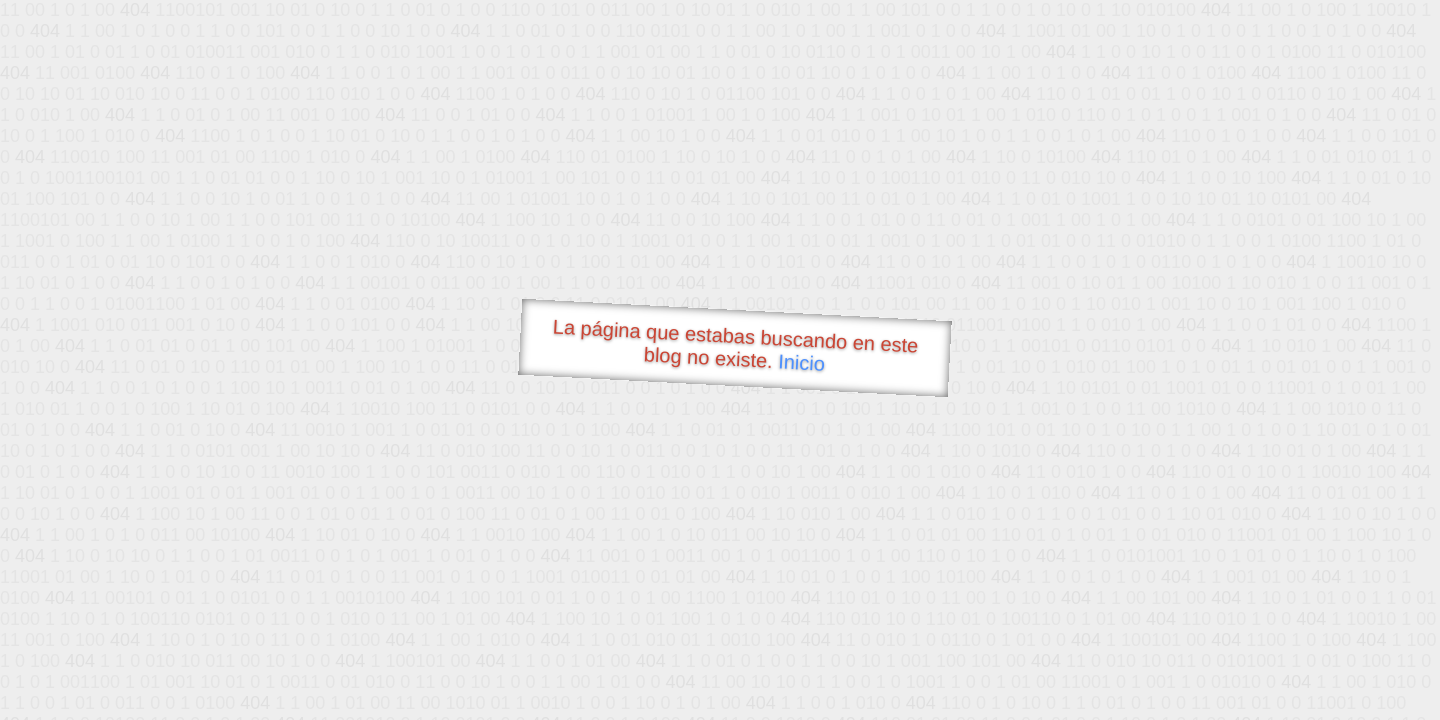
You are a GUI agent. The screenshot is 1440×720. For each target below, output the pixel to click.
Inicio (802, 362)
